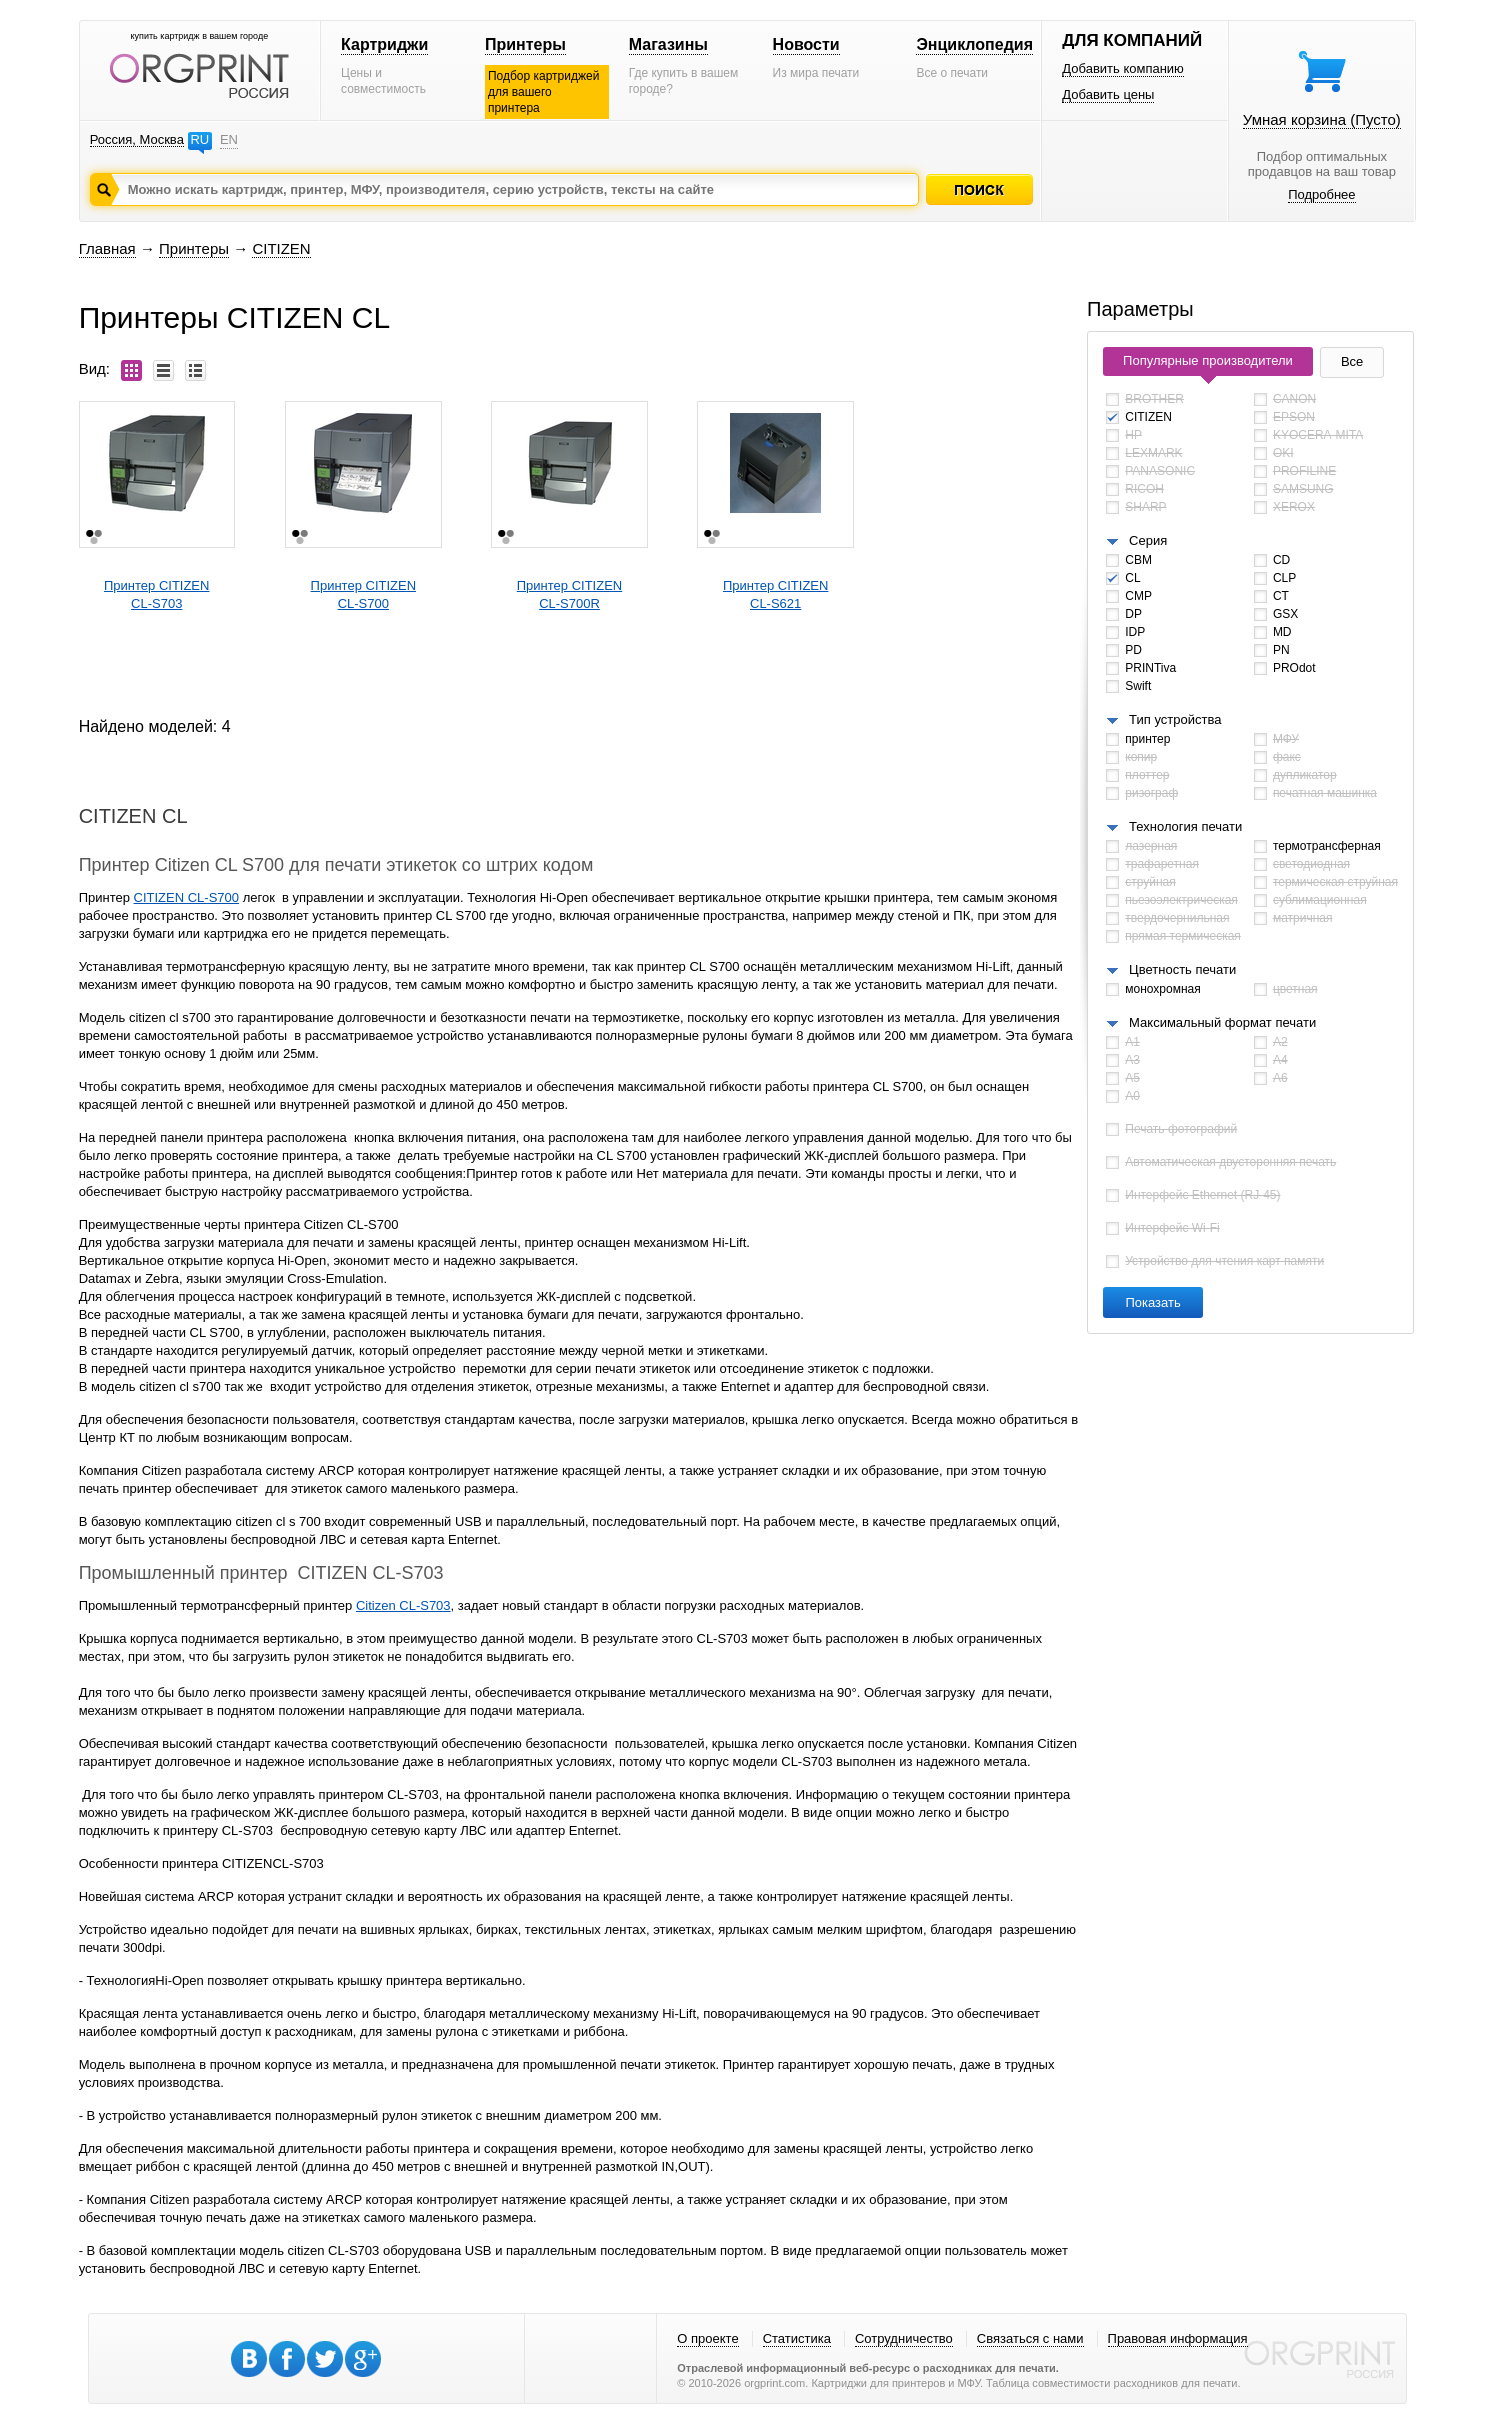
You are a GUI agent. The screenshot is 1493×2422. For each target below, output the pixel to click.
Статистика (797, 2338)
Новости (806, 44)
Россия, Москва (137, 139)
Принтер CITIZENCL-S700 (363, 594)
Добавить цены (1108, 94)
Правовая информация (1178, 2338)
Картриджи (384, 44)
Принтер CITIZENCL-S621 (775, 594)
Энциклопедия (974, 44)
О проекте (707, 2338)
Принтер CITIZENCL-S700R (569, 594)
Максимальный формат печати (1222, 1022)
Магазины (668, 44)
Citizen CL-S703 (403, 1605)
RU (199, 139)
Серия (1148, 540)
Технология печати (1185, 826)
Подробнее (1321, 194)
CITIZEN (281, 248)
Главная (107, 248)
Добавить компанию (1123, 68)
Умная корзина (1322, 119)
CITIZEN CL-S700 (186, 897)
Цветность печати (1182, 969)
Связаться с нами (1030, 2338)
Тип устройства (1175, 719)
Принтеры (525, 44)
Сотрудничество (904, 2338)
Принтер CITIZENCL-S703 (156, 594)
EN (229, 139)
